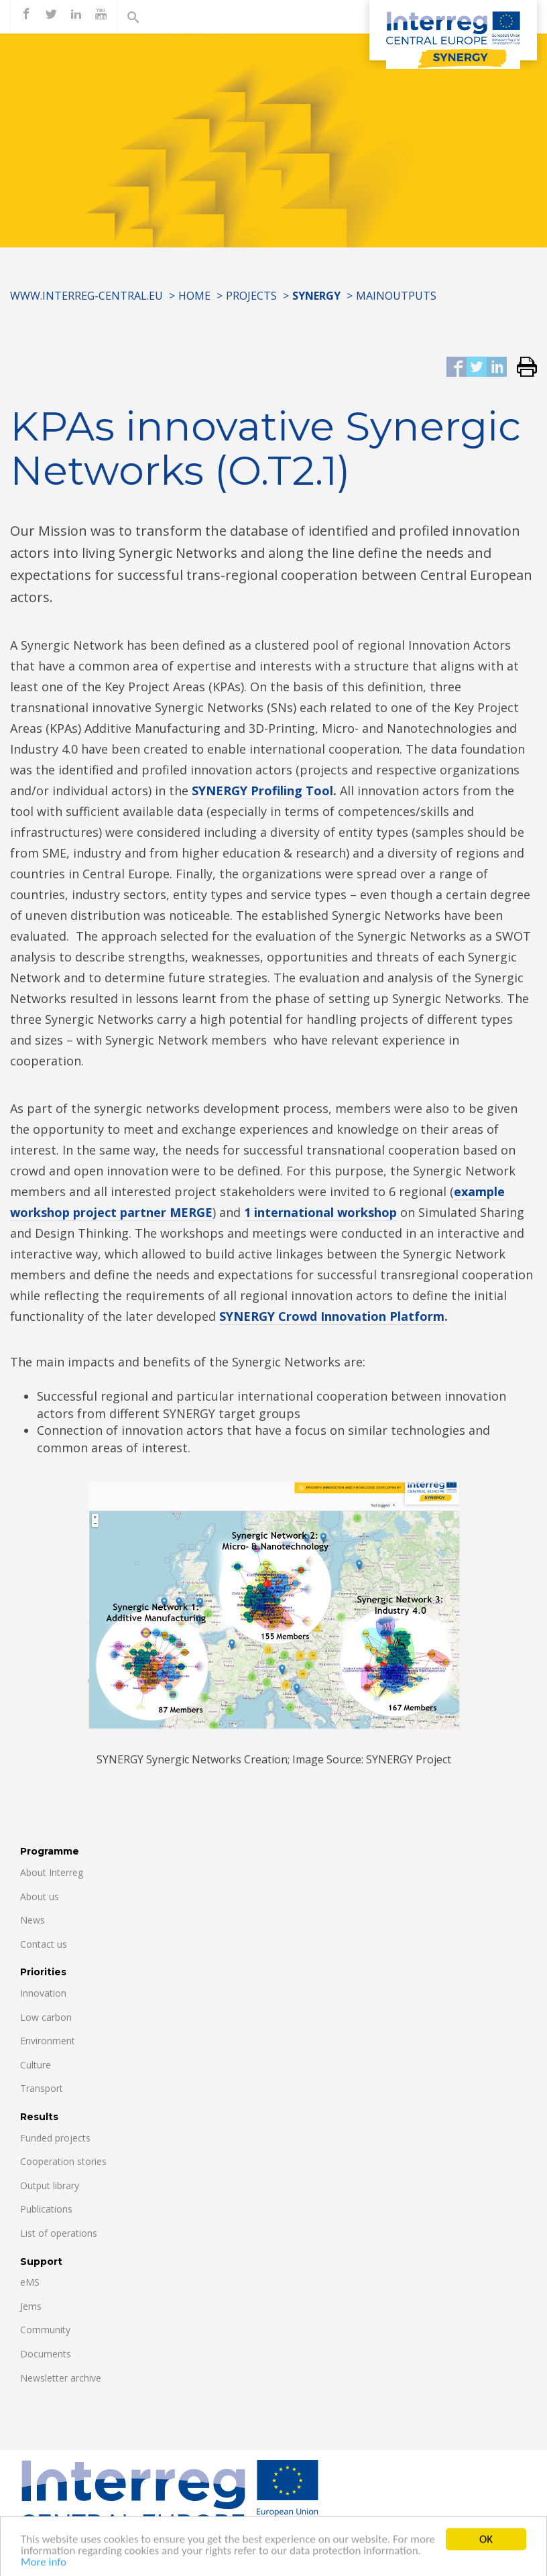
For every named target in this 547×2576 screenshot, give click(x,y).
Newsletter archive (60, 2378)
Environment (47, 2040)
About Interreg (51, 1872)
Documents (45, 2353)
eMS (30, 2282)
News (32, 1920)
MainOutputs (396, 295)
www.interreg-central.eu (86, 295)
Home (194, 295)
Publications (46, 2209)
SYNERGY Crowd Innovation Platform (331, 1316)
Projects (251, 295)
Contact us (43, 1944)
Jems (31, 2306)
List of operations (58, 2233)
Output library (49, 2185)
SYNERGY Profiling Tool (262, 790)
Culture (35, 2064)
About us (39, 1896)
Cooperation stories (63, 2161)
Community (45, 2329)
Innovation (43, 1993)
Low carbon (46, 2017)
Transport (41, 2088)
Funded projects (55, 2137)
